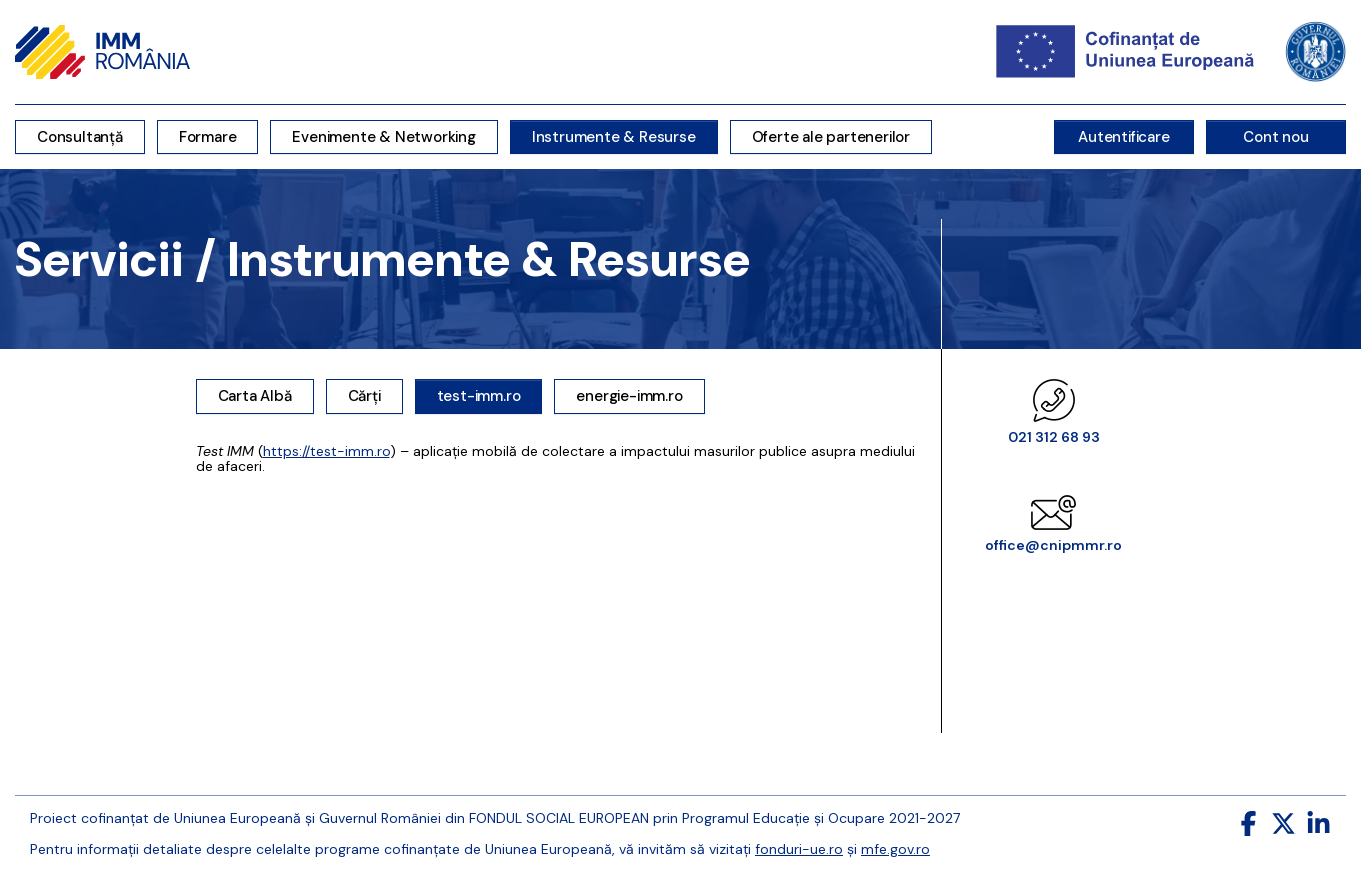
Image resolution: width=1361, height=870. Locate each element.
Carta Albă (255, 396)
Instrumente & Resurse (614, 137)
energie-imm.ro (629, 396)
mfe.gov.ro (895, 849)
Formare (208, 137)
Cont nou (1275, 137)
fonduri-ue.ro (799, 849)
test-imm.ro (479, 396)
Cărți (364, 396)
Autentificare (1123, 137)
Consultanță (80, 137)
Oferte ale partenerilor (831, 137)
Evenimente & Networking (383, 137)
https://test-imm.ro (326, 451)
